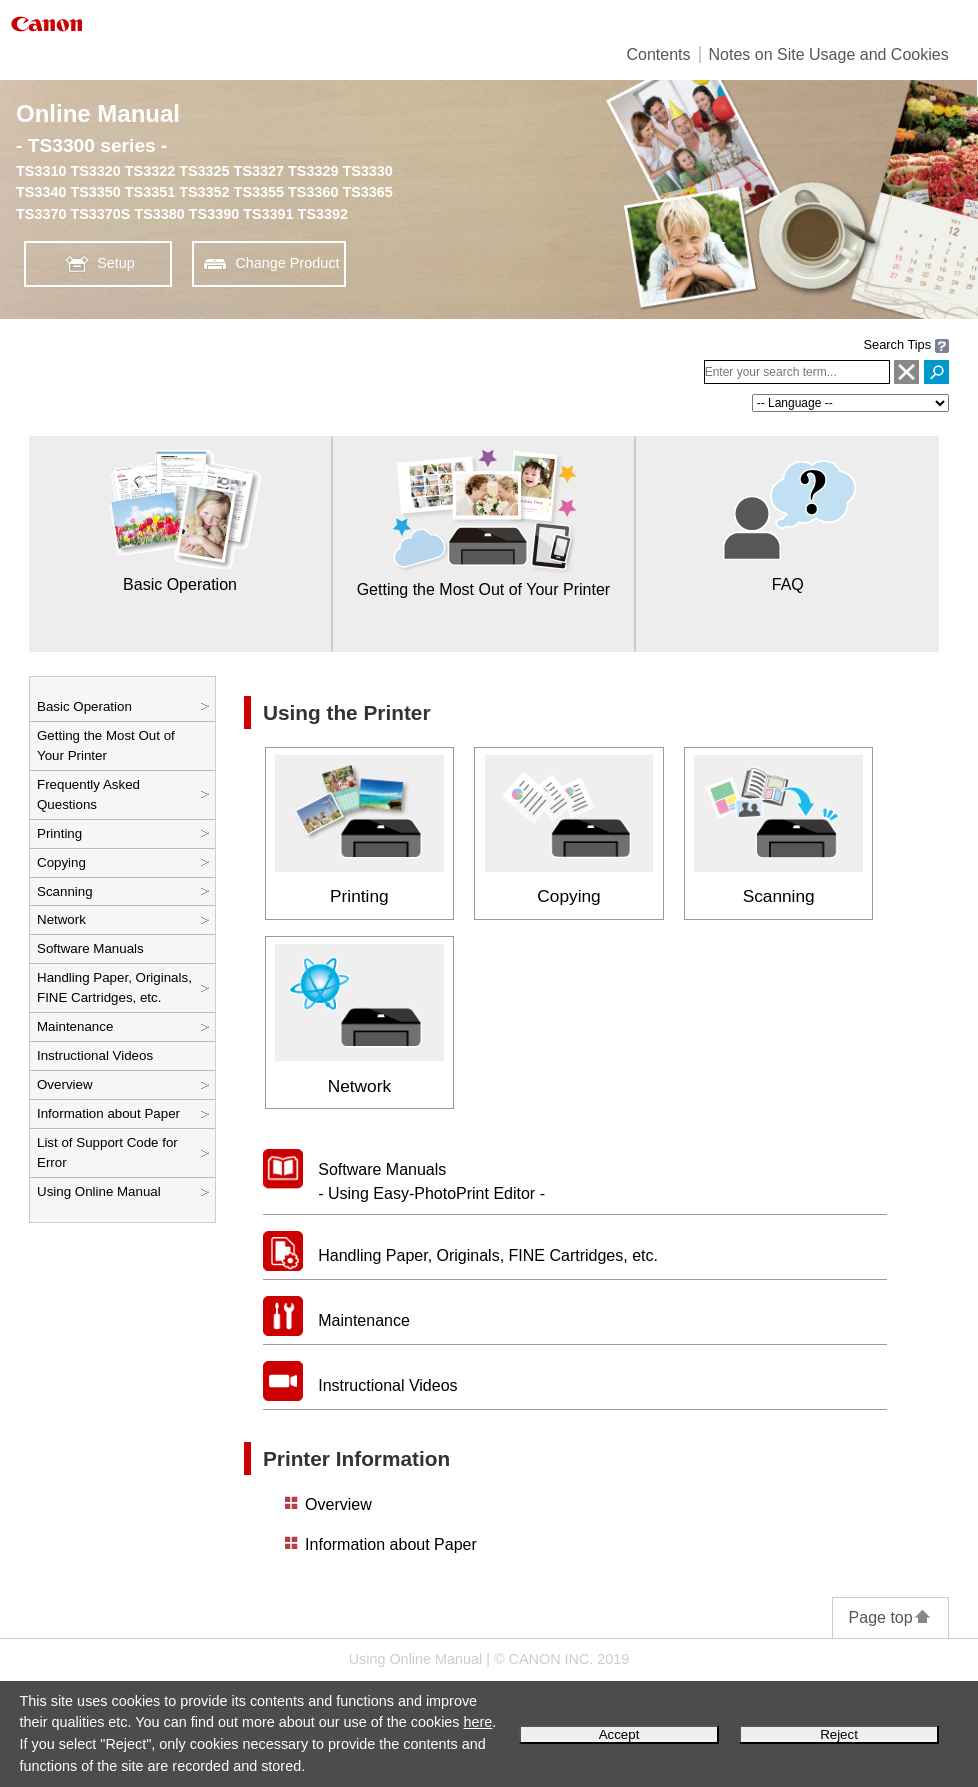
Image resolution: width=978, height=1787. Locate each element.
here (478, 1722)
